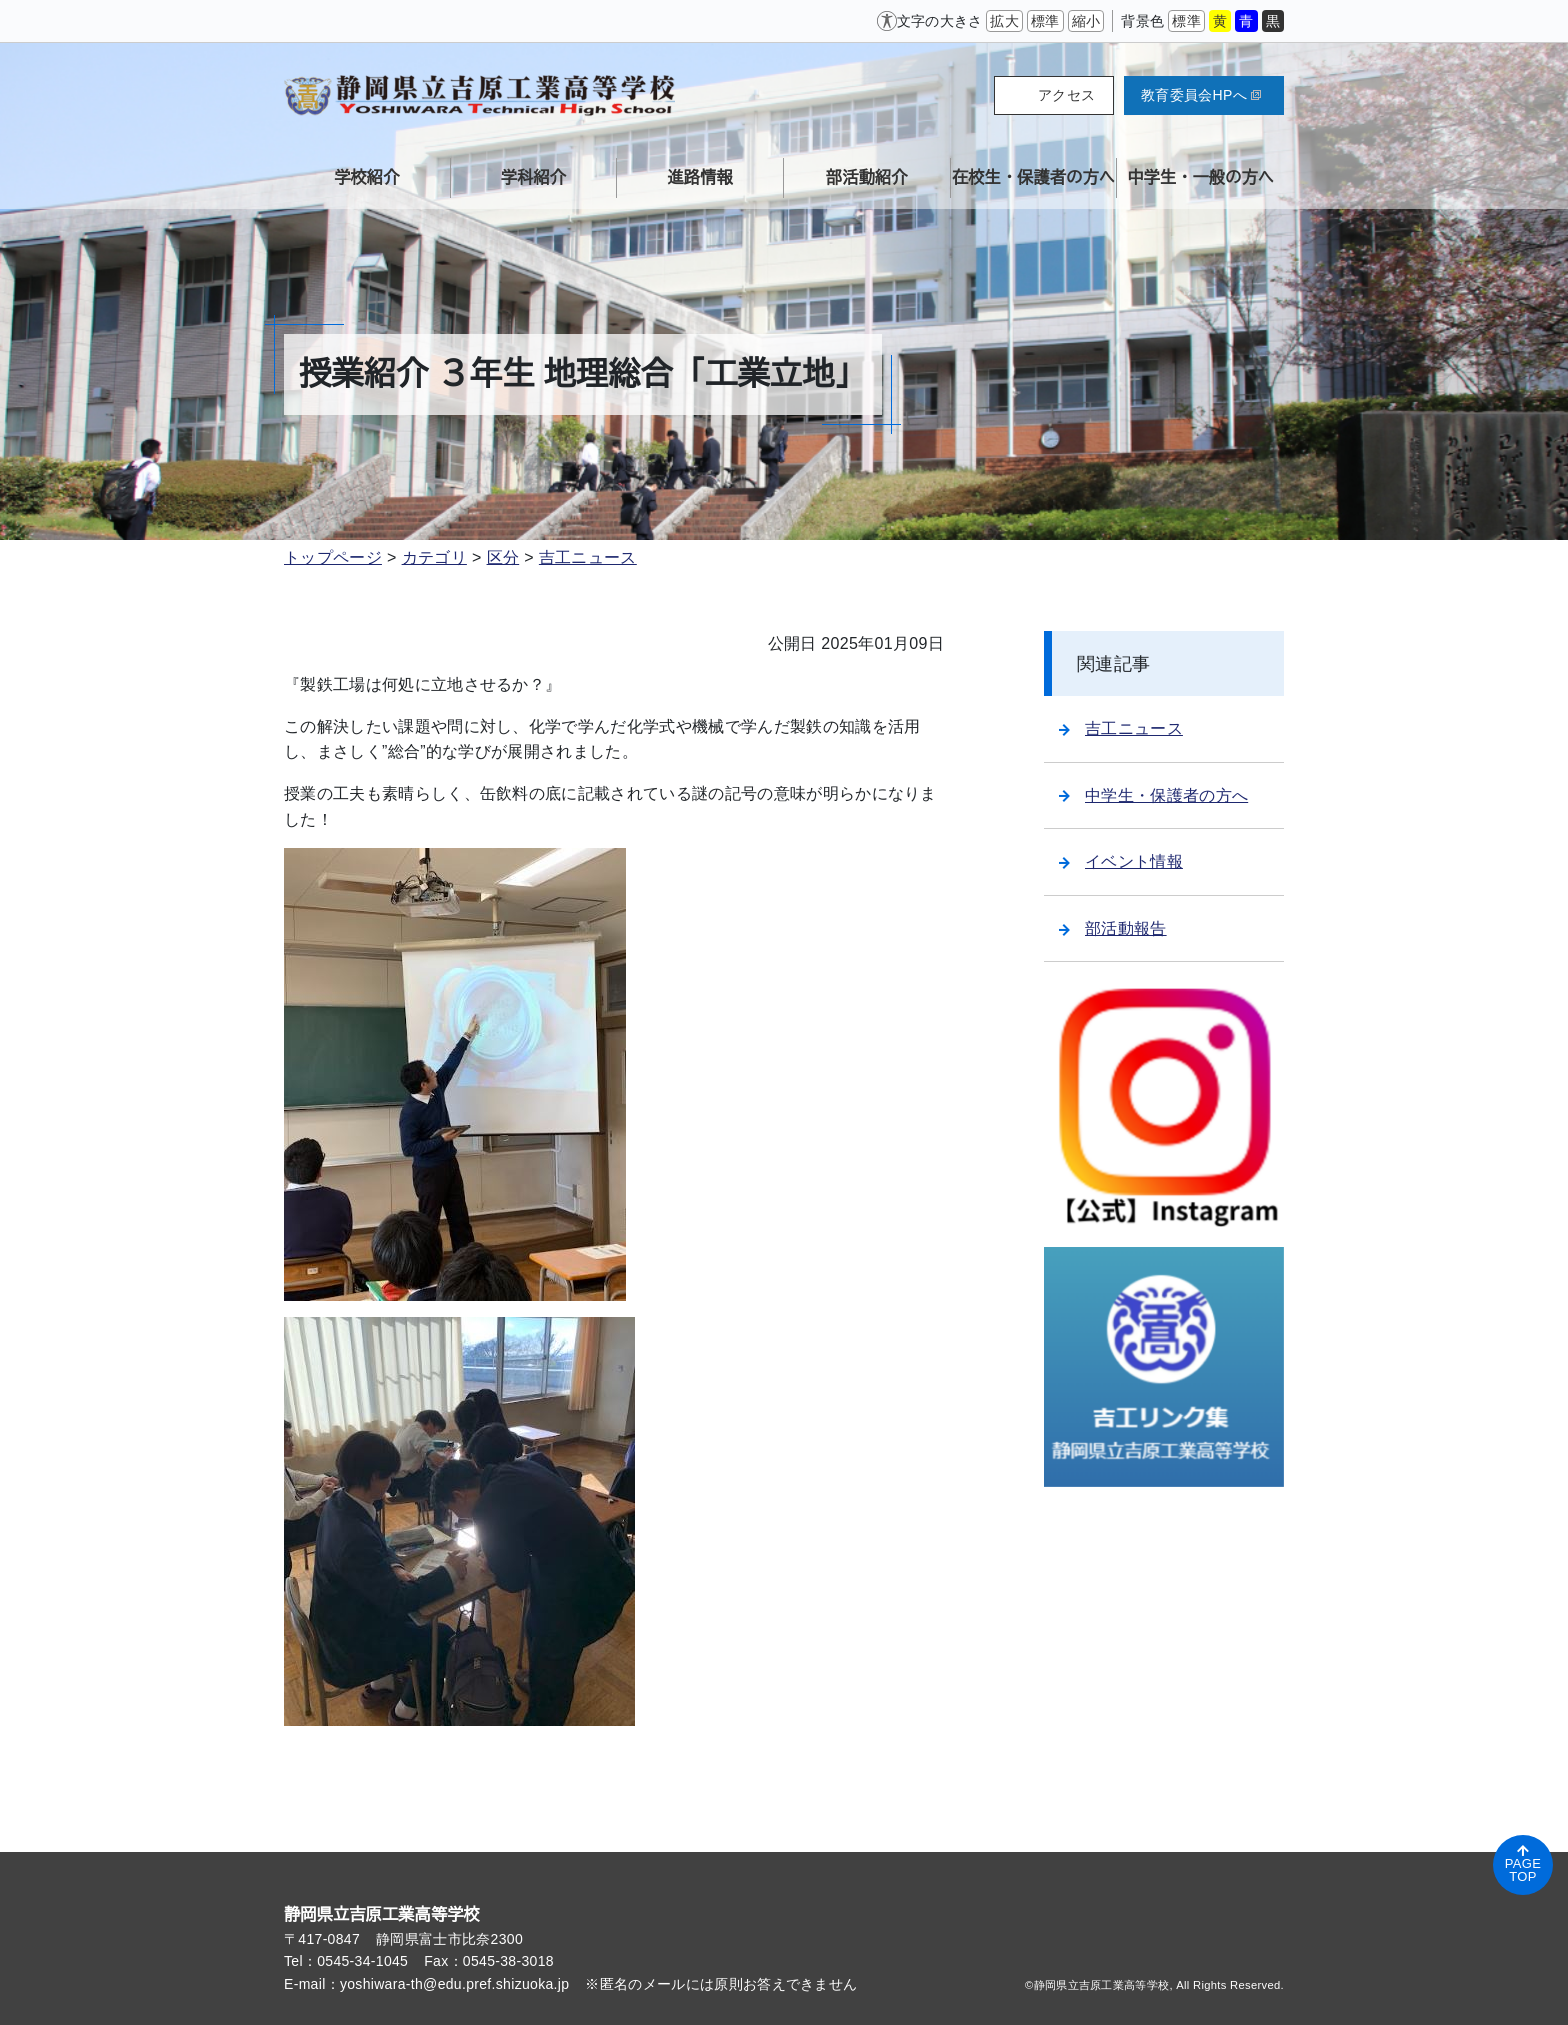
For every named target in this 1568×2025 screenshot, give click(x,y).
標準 (1045, 21)
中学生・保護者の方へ (1153, 795)
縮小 (1086, 21)
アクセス (1066, 95)
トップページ (333, 557)
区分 (503, 557)
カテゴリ (434, 557)
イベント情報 (1121, 861)
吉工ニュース (588, 557)
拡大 (1004, 21)
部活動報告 (1113, 928)
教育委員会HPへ (1201, 95)
